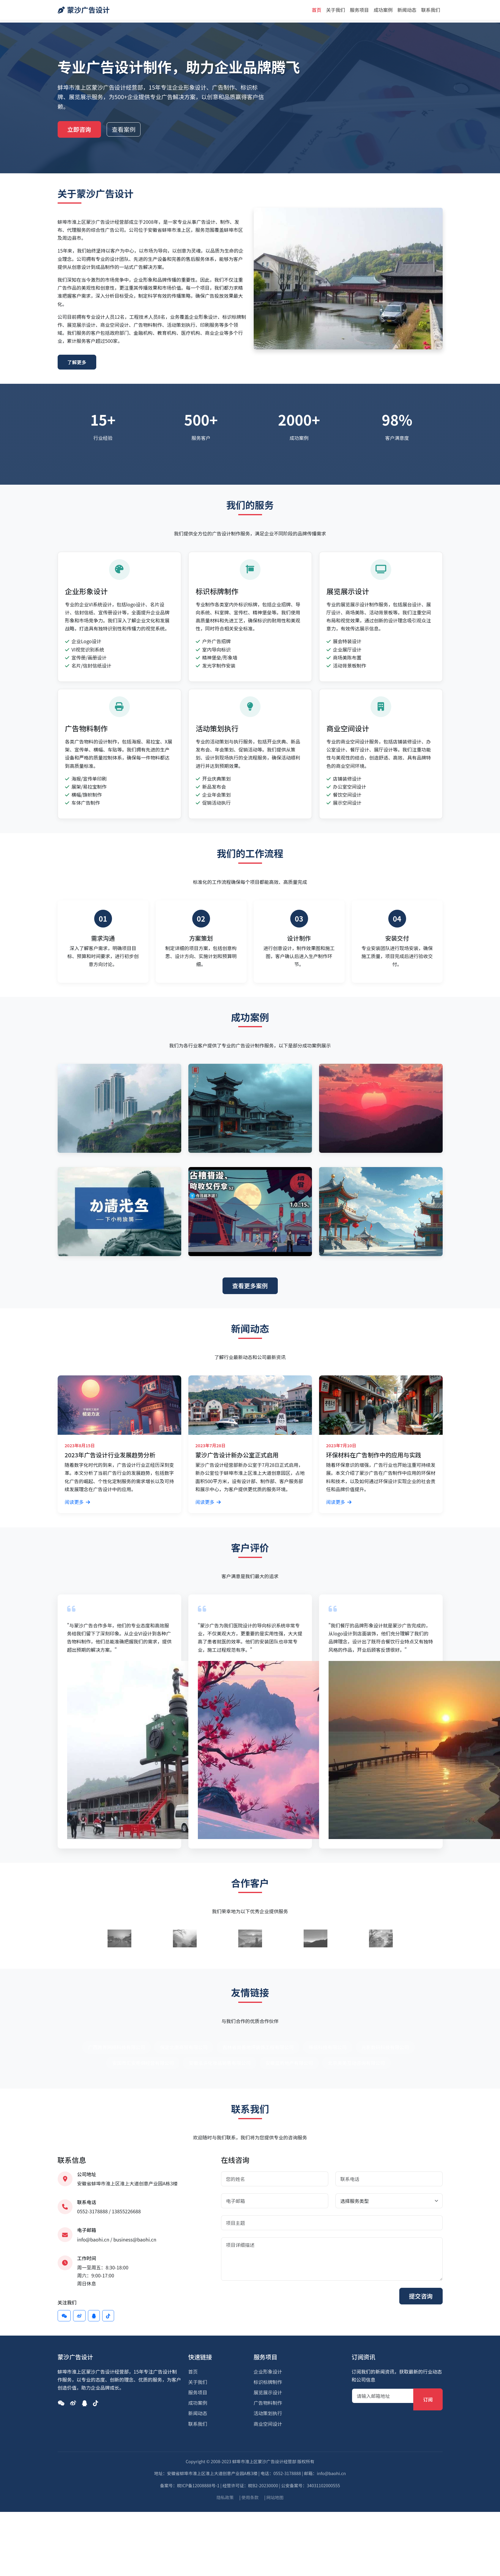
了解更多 (76, 362)
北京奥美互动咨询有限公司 (356, 2062)
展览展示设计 (268, 2392)
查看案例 (123, 129)
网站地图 (275, 2497)
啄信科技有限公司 (328, 2047)
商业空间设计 (268, 2423)
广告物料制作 (268, 2402)
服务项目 (359, 9)
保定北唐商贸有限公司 (183, 2047)
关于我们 (335, 9)
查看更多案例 (250, 1285)
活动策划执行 (268, 2413)
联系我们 (430, 9)
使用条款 (250, 2497)
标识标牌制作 (268, 2381)
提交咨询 (421, 2296)
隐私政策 (225, 2497)
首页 (316, 9)
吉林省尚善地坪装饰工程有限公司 (258, 2047)
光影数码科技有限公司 (385, 2047)
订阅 (428, 2399)
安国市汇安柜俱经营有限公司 (143, 2062)
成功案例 (382, 9)
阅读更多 (77, 1501)
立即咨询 (79, 129)
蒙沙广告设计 (84, 9)
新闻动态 (406, 9)
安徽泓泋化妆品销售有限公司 (219, 2062)
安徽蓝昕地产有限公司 (289, 2062)
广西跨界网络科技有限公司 (116, 2047)
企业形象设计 (268, 2371)
